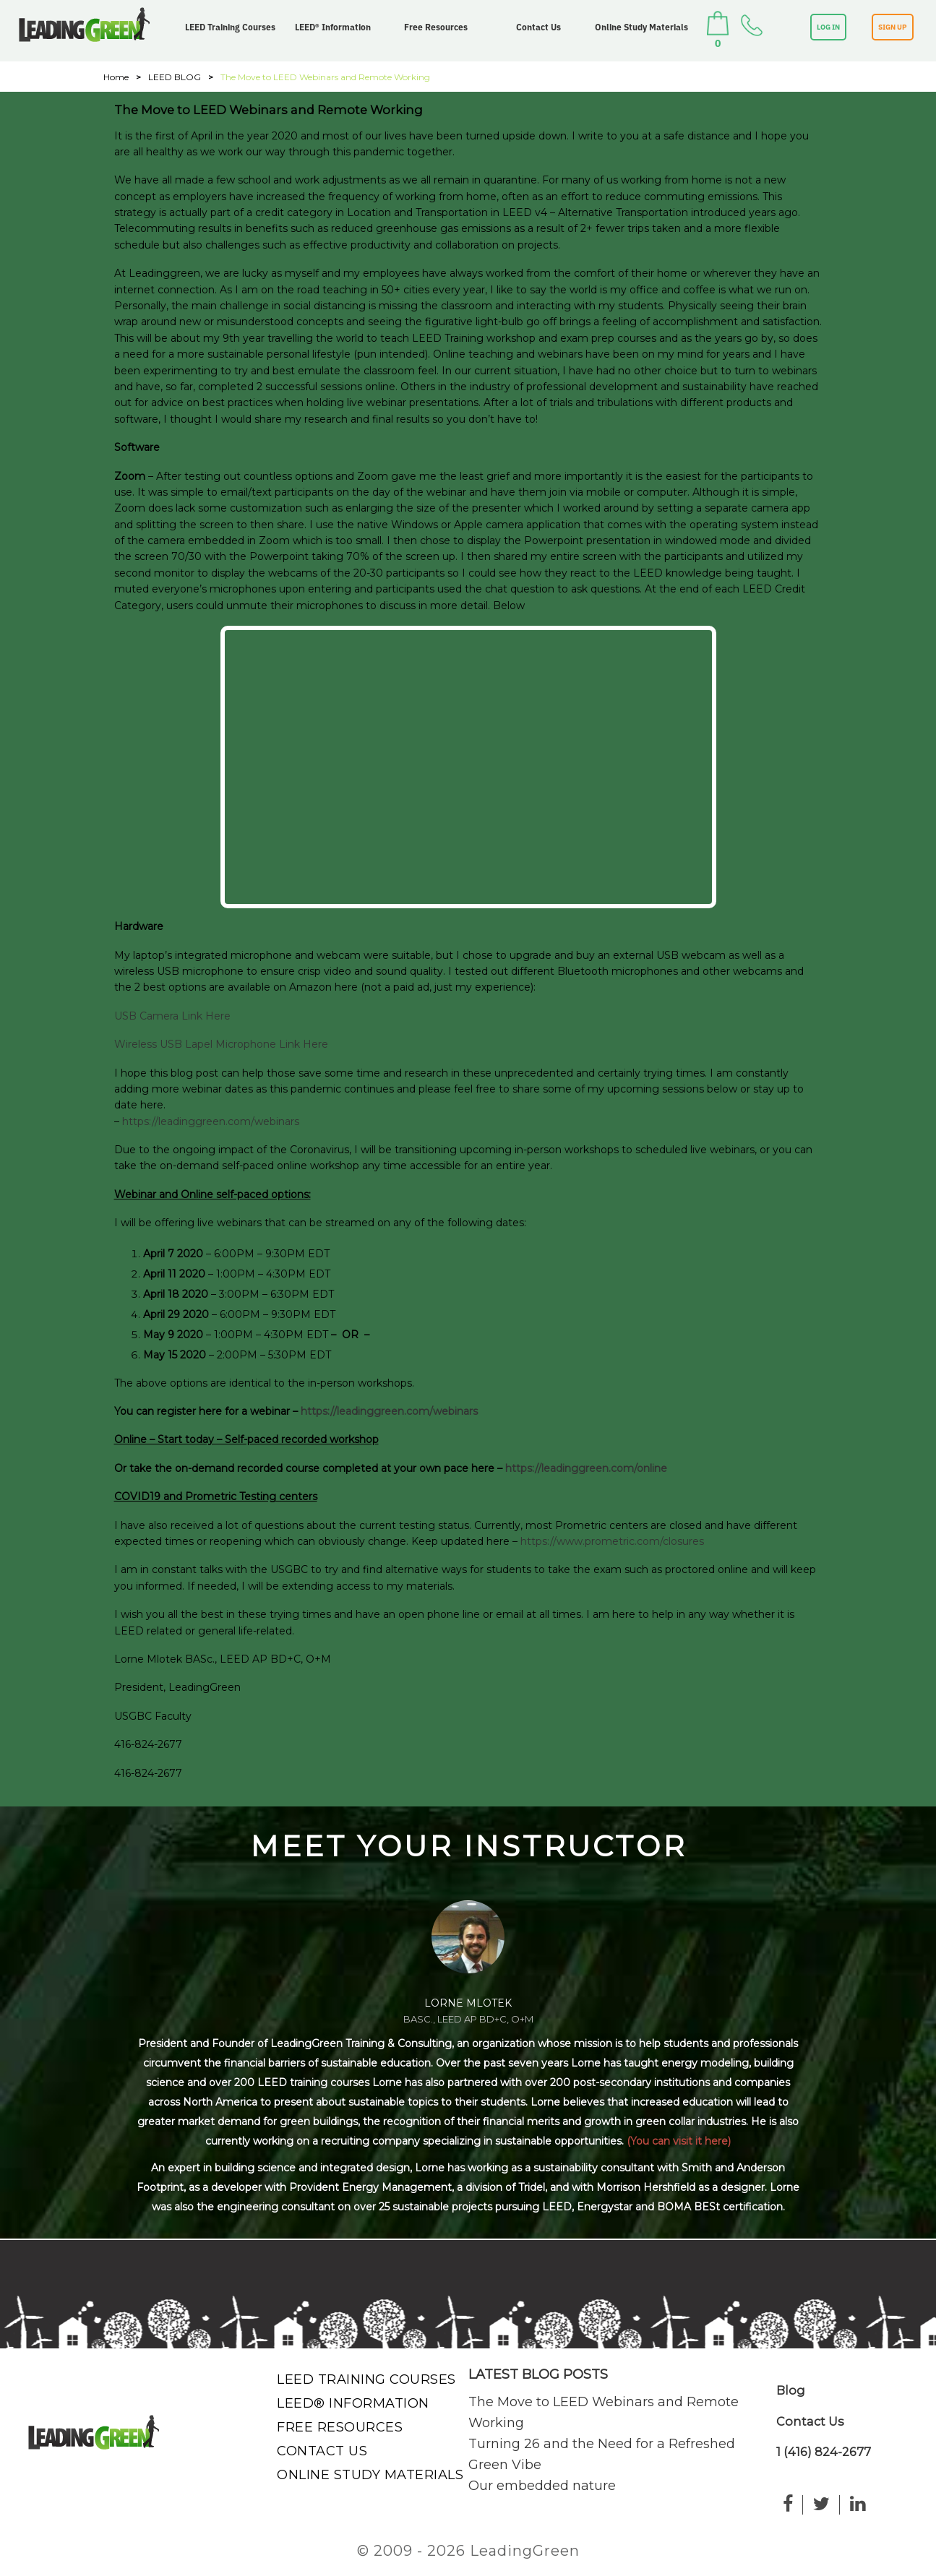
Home (116, 77)
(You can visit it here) (679, 2141)
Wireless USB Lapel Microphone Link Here (221, 1044)
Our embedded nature (542, 2486)
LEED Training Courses (230, 27)
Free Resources (436, 27)
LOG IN (828, 27)
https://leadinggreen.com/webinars (210, 1121)
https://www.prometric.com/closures (612, 1541)
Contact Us (538, 27)
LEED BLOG (174, 77)
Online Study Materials (641, 27)
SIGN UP (892, 27)
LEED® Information (333, 27)
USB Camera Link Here (172, 1015)
